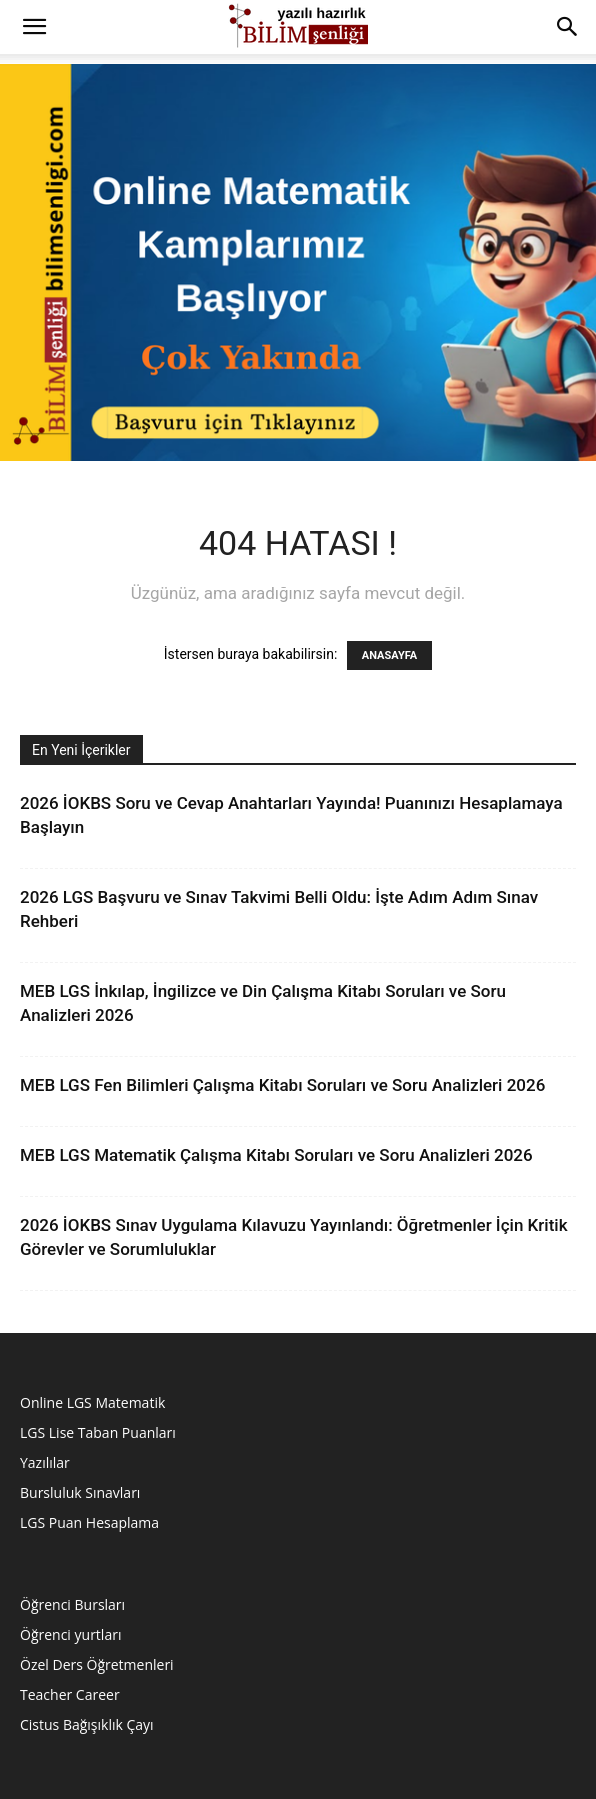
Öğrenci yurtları (70, 1634)
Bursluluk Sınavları (80, 1492)
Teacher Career (70, 1694)
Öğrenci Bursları (72, 1604)
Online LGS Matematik (92, 1402)
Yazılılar (45, 1462)
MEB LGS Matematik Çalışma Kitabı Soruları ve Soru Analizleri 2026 (276, 1155)
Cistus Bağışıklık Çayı (87, 1724)
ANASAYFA (389, 655)
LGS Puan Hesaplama (89, 1522)
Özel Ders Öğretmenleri (97, 1664)
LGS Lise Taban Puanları (98, 1432)
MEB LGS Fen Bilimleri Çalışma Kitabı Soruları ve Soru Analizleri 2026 (282, 1085)
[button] (34, 27)
